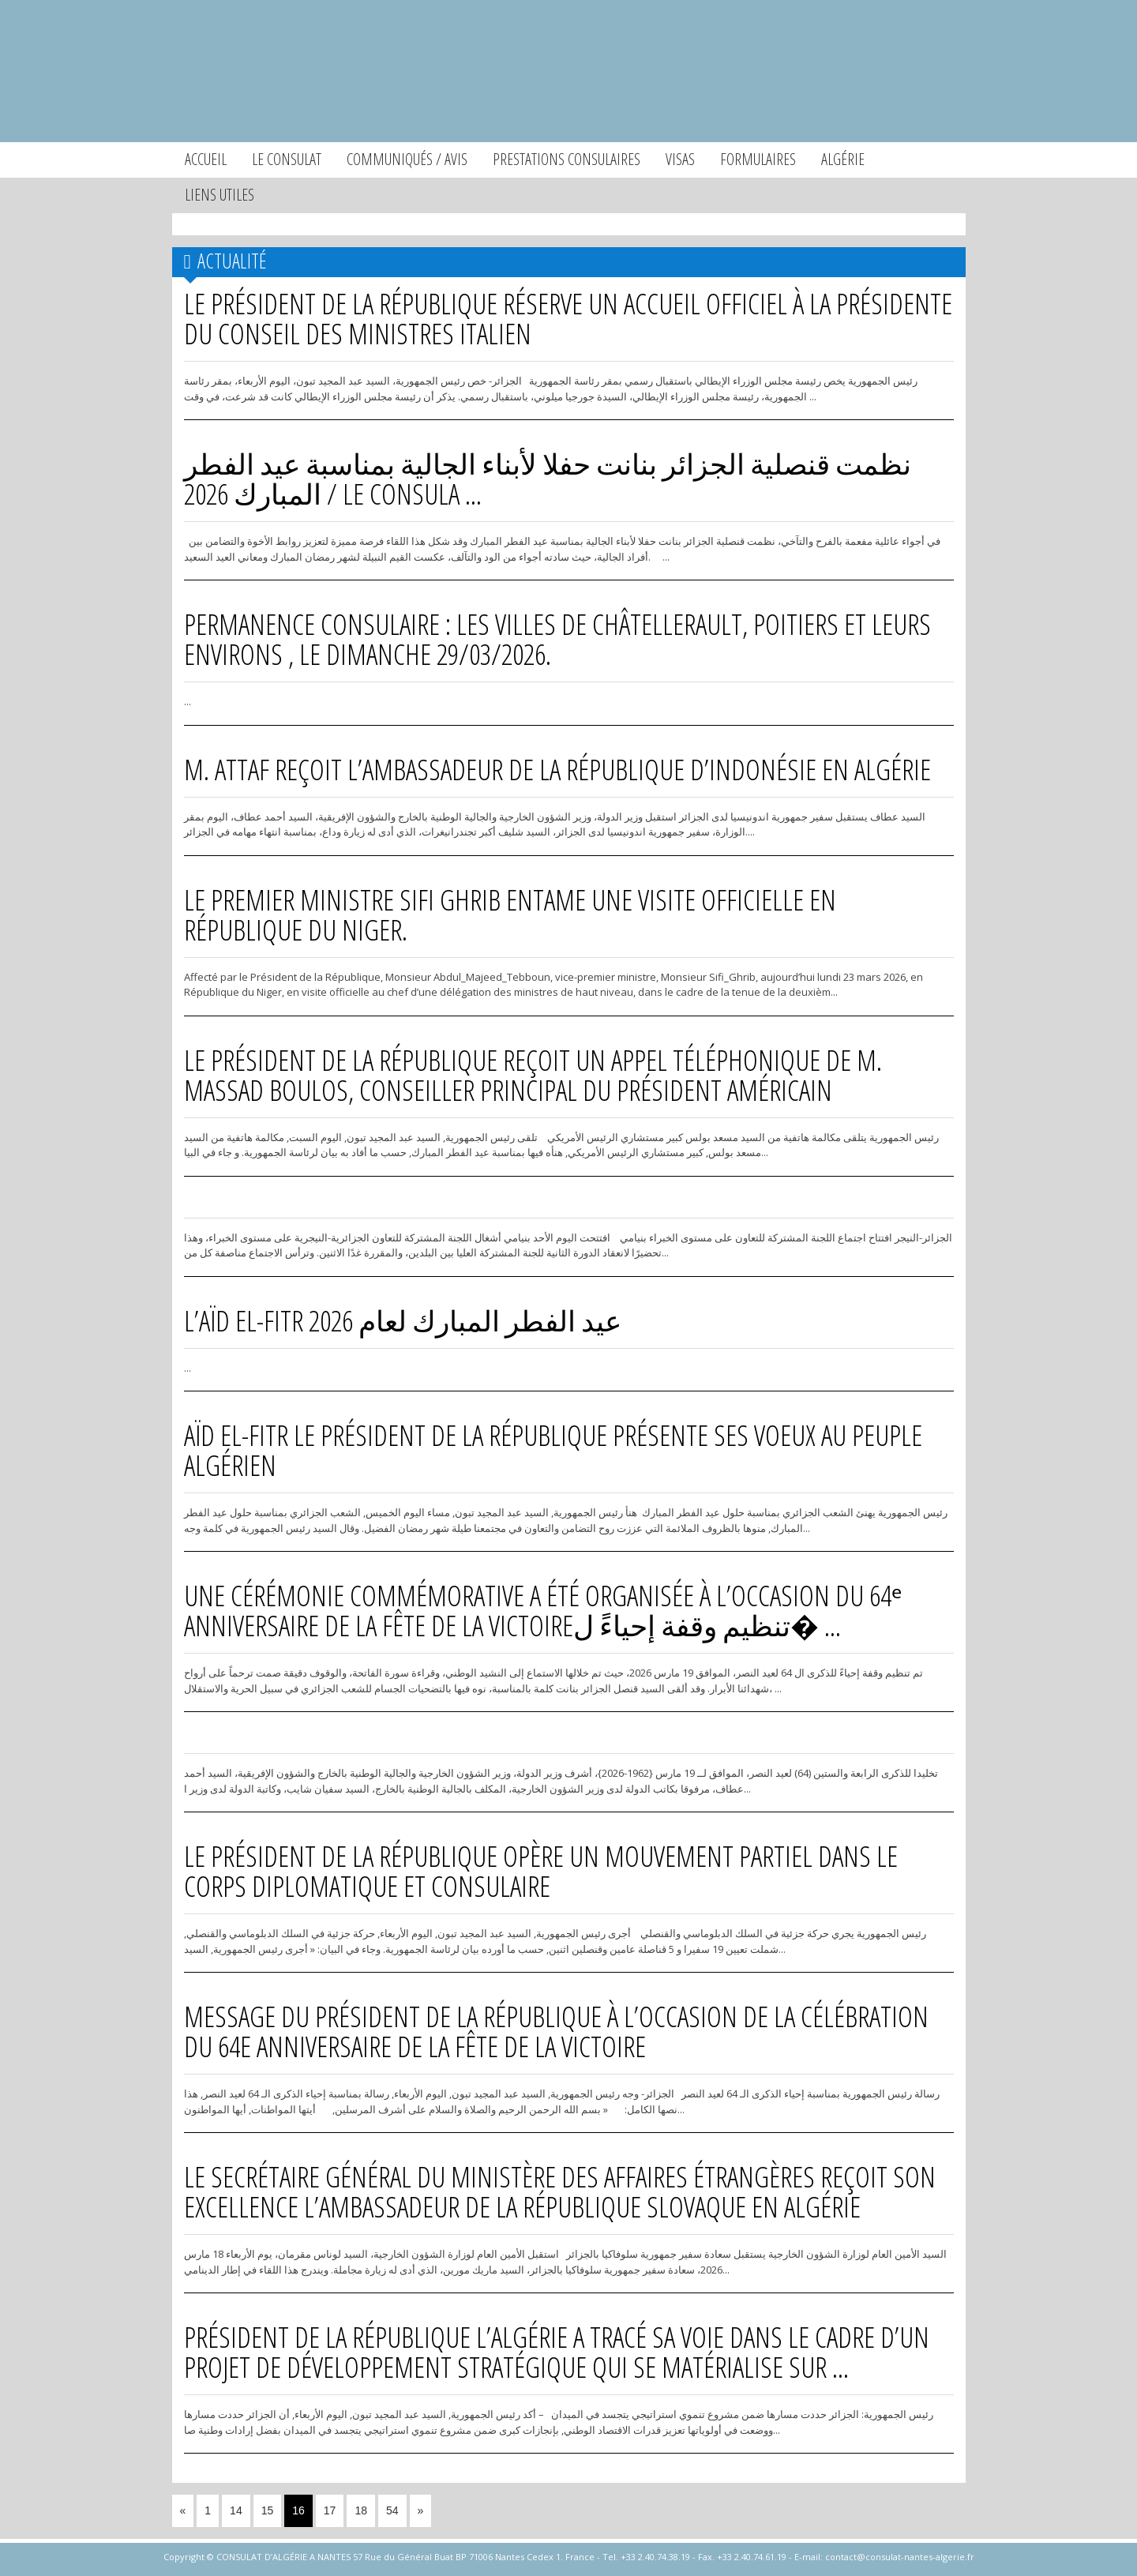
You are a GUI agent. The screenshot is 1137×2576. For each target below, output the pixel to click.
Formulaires (758, 159)
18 (361, 2510)
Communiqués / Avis (407, 159)
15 (267, 2510)
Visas (680, 159)
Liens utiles (219, 194)
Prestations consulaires (566, 159)
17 (330, 2510)
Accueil (206, 159)
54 (392, 2510)
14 (236, 2510)
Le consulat (286, 159)
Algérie (843, 159)
